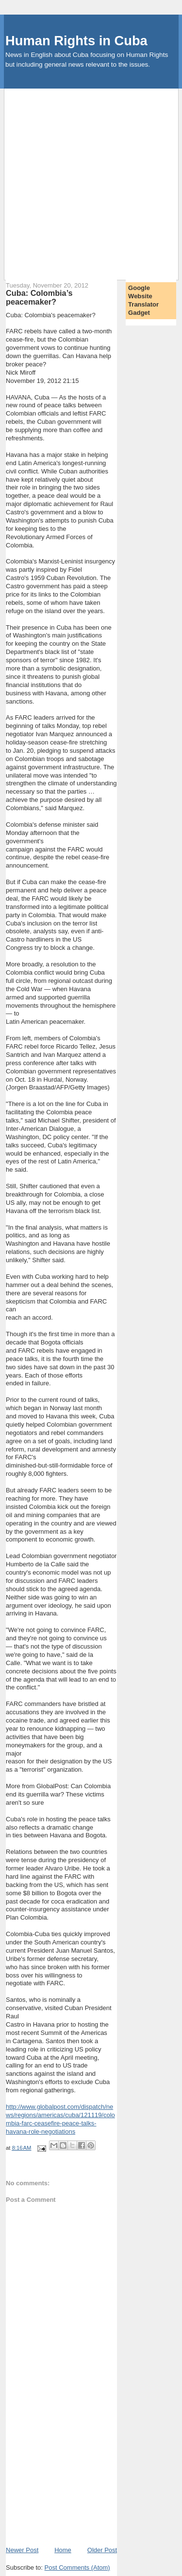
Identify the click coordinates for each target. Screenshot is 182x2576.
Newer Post (22, 2550)
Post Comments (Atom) (77, 2567)
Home (62, 2550)
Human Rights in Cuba (76, 40)
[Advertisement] (91, 180)
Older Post (102, 2550)
